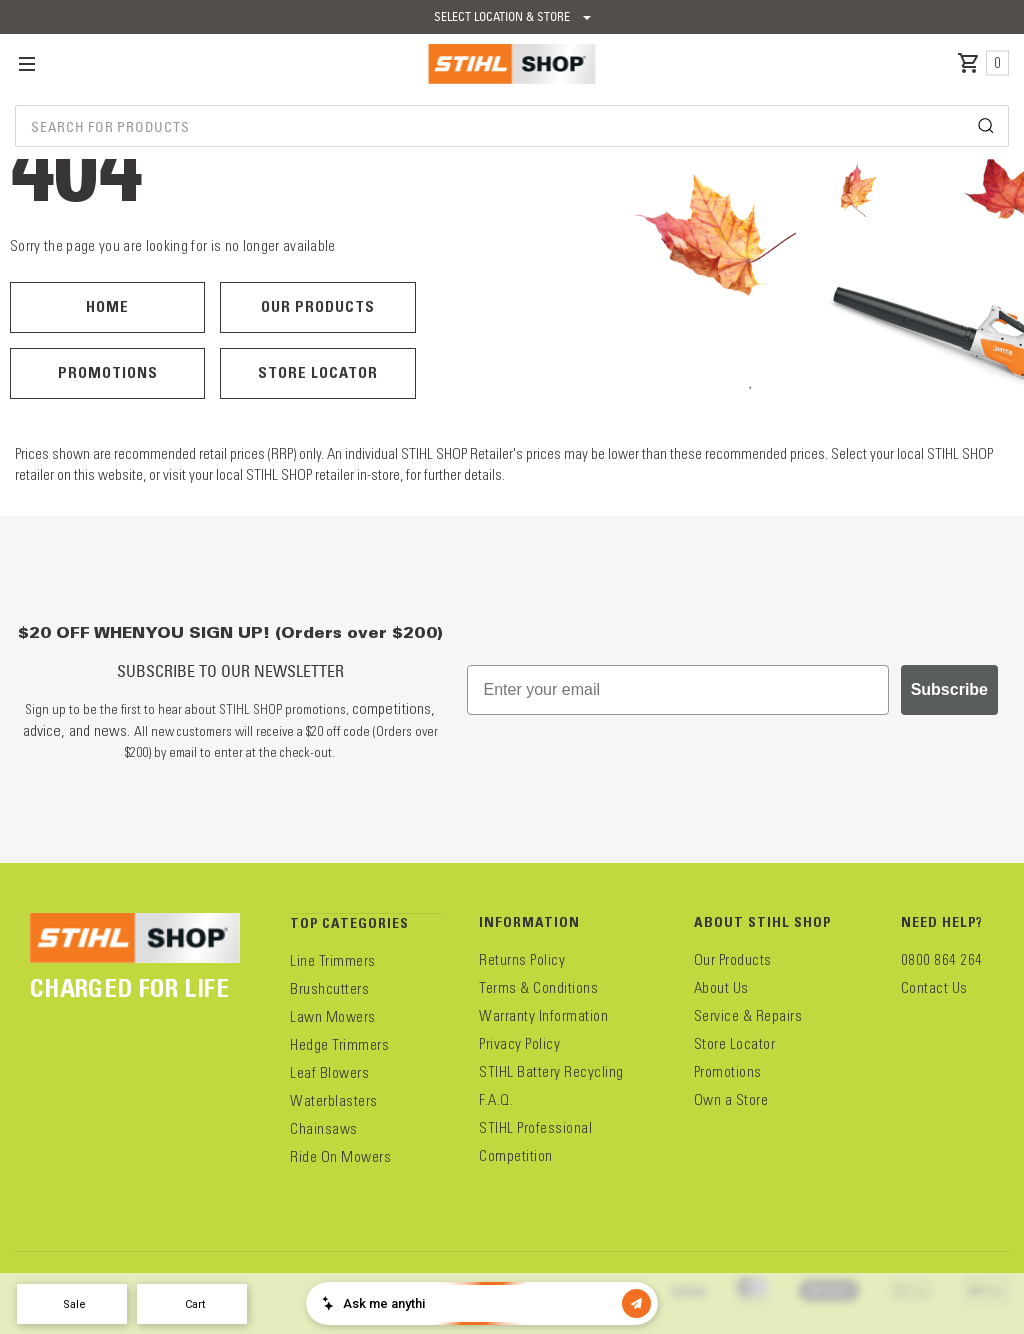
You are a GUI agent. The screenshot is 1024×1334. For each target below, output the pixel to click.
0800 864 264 (942, 960)
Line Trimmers (333, 961)
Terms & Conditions (538, 988)
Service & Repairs (748, 1016)
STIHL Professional (535, 1128)
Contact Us (934, 988)
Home (107, 306)
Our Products (318, 306)
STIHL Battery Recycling (551, 1072)
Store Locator (318, 372)
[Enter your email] (678, 690)
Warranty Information (543, 1016)
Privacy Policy (519, 1044)
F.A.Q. (496, 1100)
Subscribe (949, 689)
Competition (516, 1156)
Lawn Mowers (333, 1017)
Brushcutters (329, 989)
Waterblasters (334, 1101)
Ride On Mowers (340, 1157)
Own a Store (731, 1100)
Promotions (108, 372)
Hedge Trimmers (339, 1045)
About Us (721, 988)
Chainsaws (324, 1129)
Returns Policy (522, 960)
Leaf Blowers (329, 1073)
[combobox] (512, 126)
